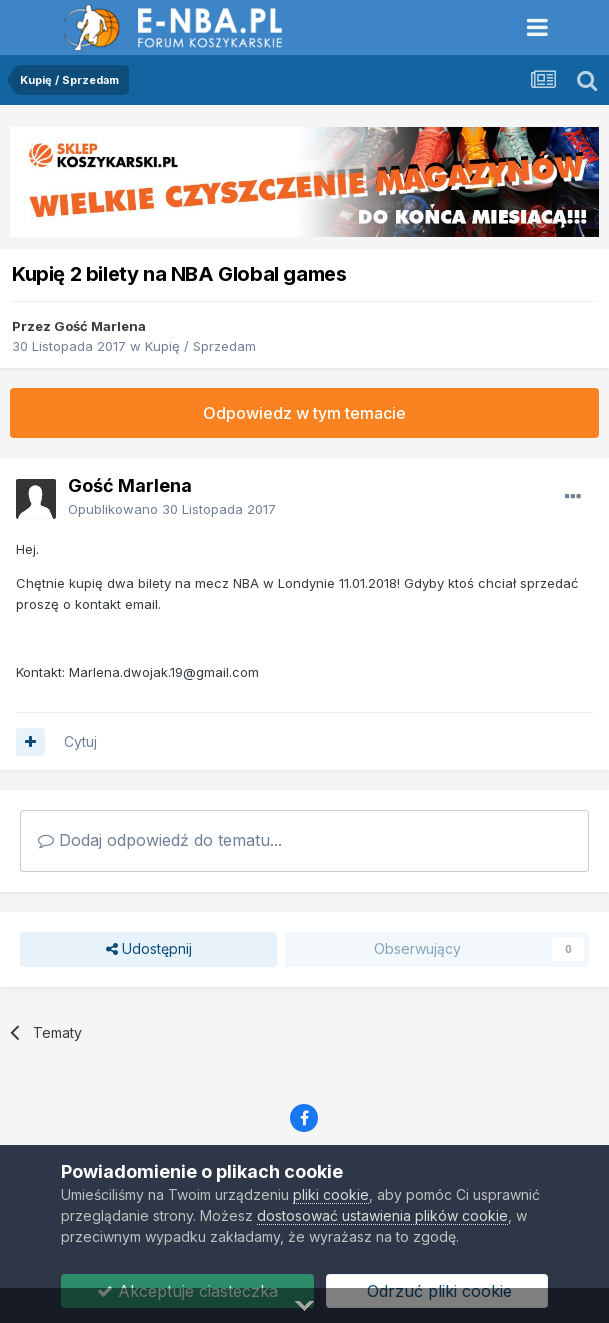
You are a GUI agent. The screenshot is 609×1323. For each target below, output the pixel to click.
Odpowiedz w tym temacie (304, 413)
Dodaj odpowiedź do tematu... (160, 840)
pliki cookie (331, 1194)
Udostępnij (149, 949)
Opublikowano (172, 509)
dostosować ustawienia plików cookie (382, 1215)
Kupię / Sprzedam (200, 346)
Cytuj (80, 741)
